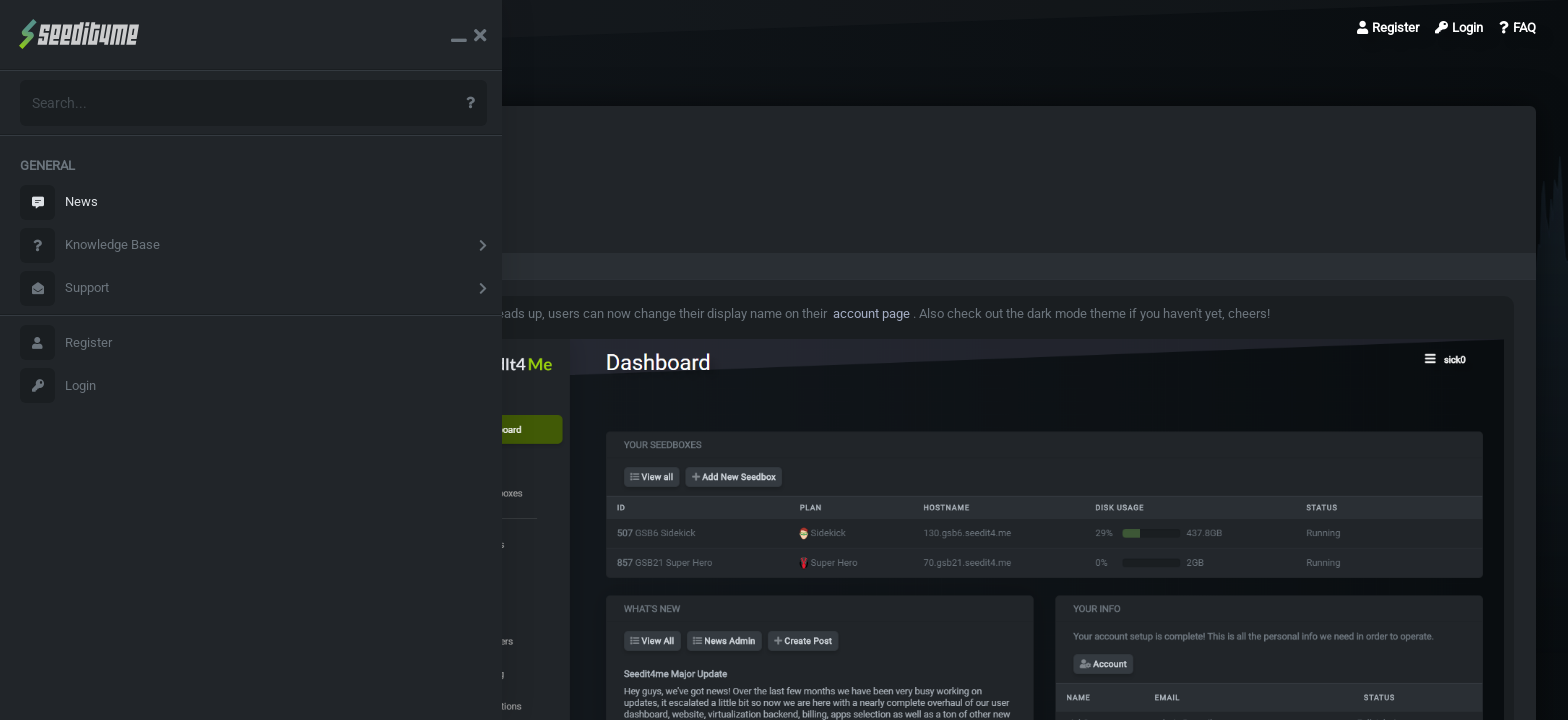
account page (908, 313)
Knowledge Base (90, 245)
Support (64, 288)
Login (58, 385)
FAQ (1517, 27)
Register (66, 342)
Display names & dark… (382, 27)
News (59, 202)
